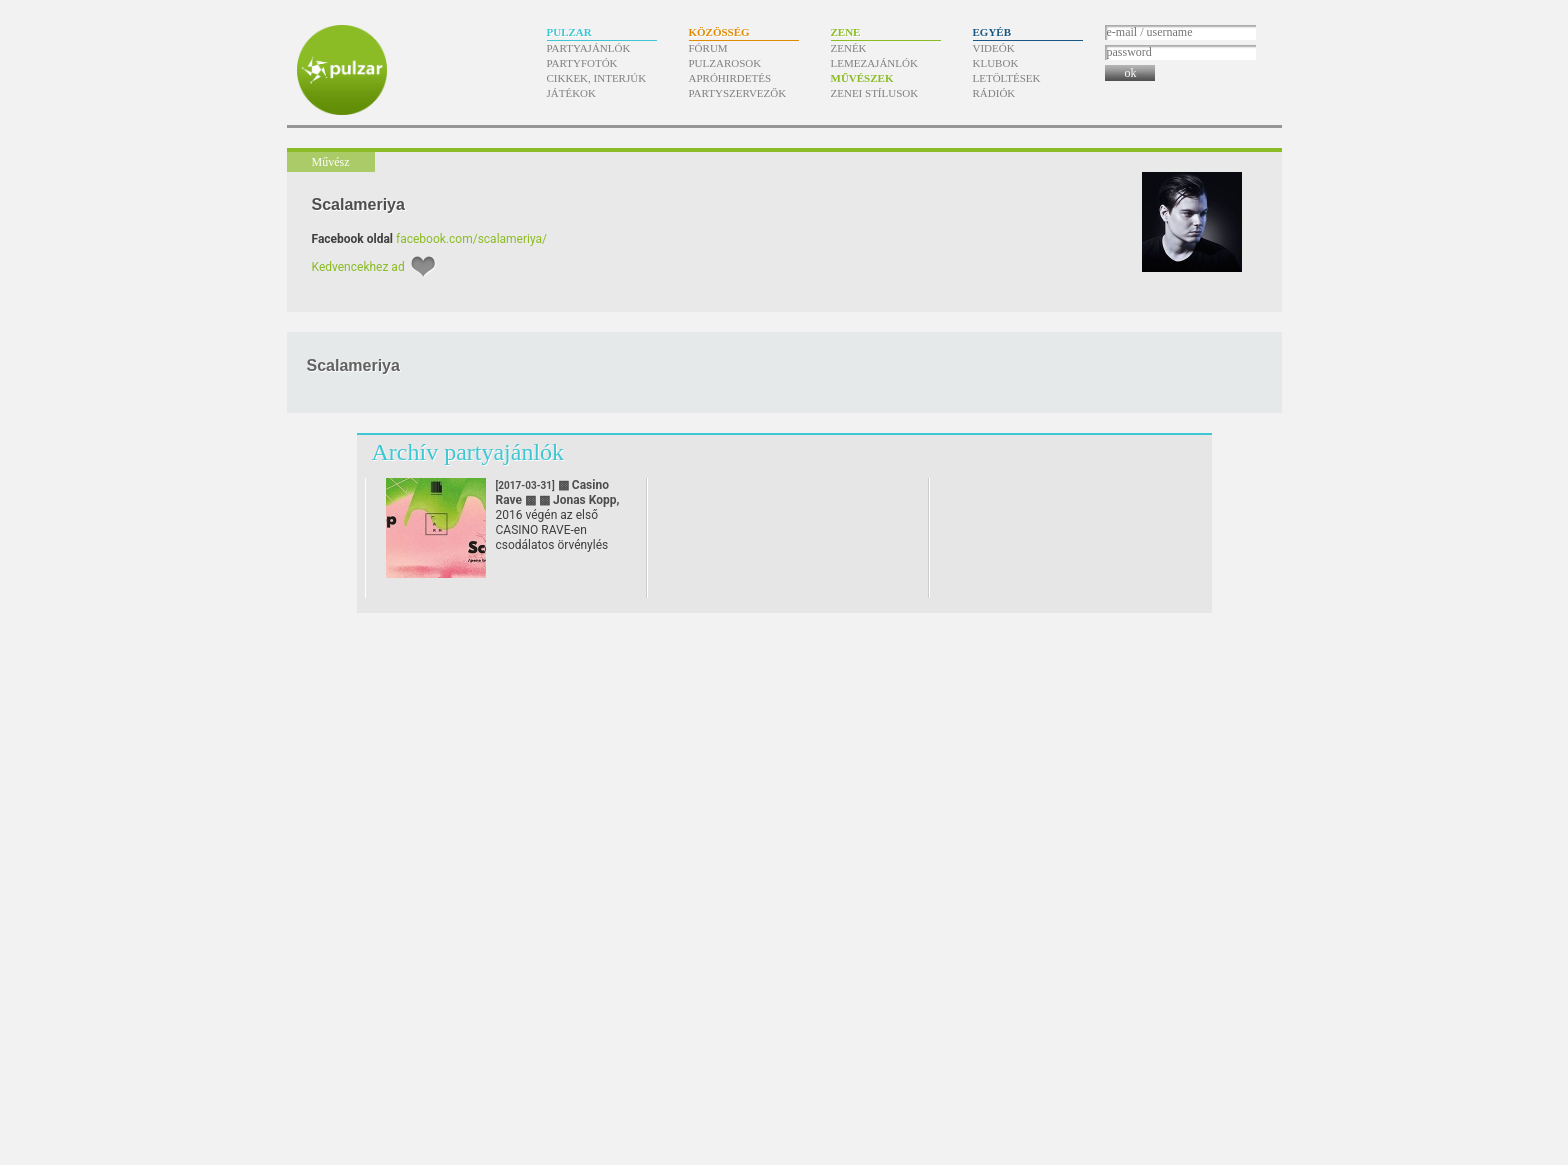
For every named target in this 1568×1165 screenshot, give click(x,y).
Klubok (996, 63)
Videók (994, 48)
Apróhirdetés (730, 78)
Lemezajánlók (874, 63)
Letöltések (1007, 78)
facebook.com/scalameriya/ (471, 239)
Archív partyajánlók (468, 452)
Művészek (862, 78)
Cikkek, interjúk (597, 78)
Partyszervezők (738, 93)
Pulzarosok (725, 63)
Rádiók (994, 93)
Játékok (572, 93)
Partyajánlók (589, 48)
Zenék (849, 48)
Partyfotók (582, 63)
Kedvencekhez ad (358, 267)
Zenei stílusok (875, 93)
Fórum (708, 48)
